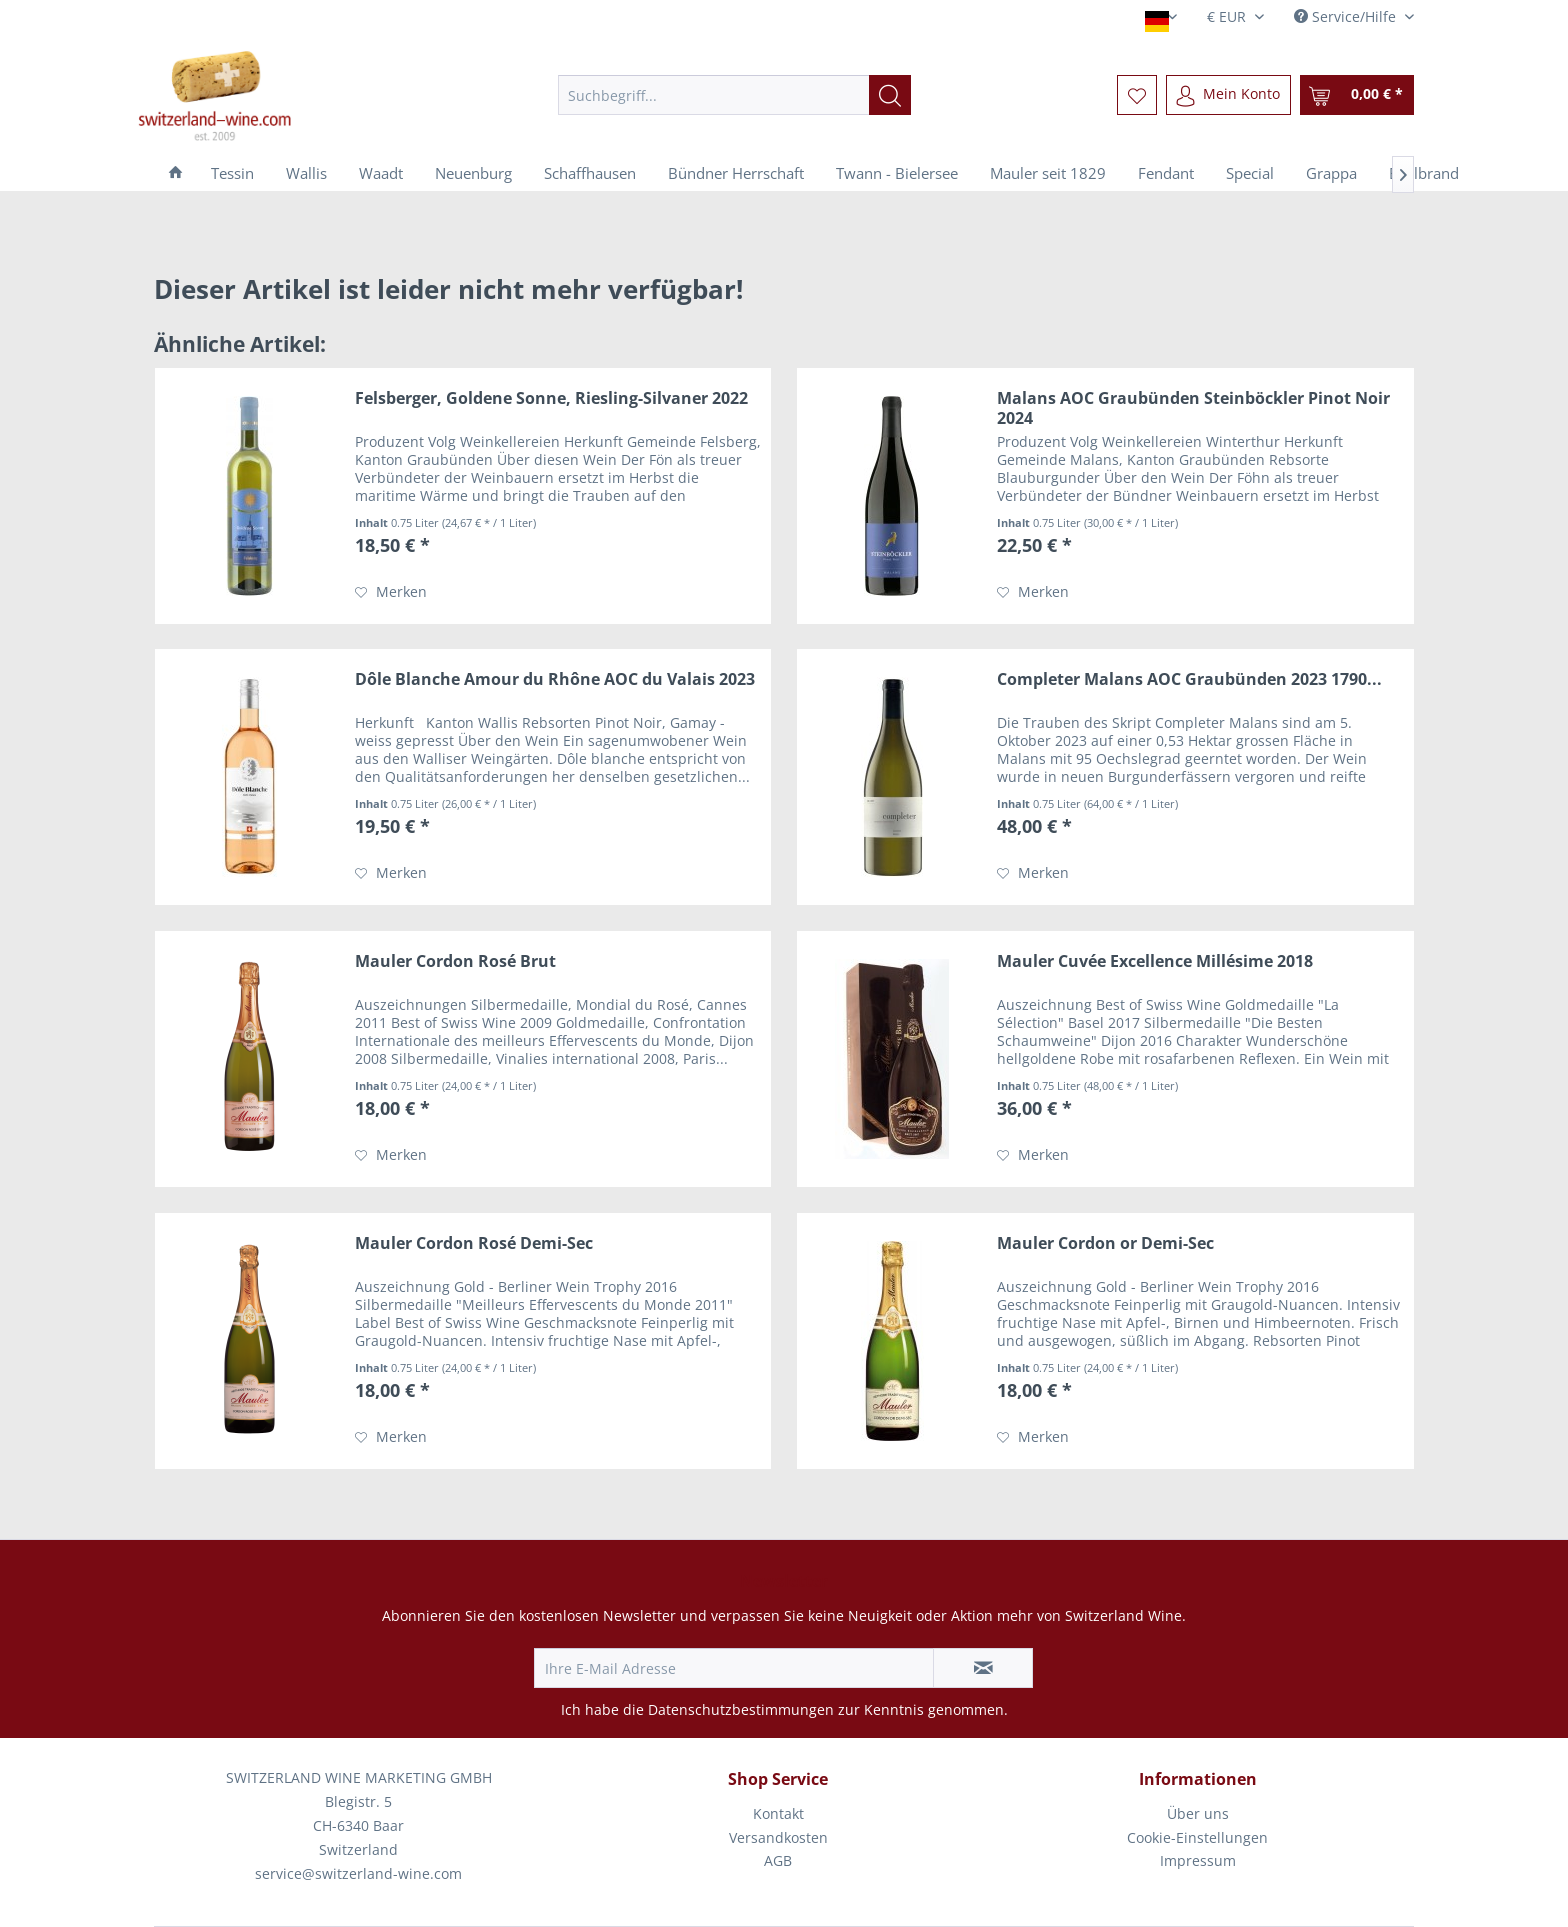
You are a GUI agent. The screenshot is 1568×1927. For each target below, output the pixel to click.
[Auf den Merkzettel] (391, 592)
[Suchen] (890, 95)
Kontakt (778, 1813)
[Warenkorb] (1357, 95)
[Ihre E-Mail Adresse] (734, 1668)
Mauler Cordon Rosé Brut (455, 961)
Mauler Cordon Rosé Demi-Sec (474, 1243)
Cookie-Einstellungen (1197, 1837)
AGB (778, 1860)
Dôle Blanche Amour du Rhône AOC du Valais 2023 (555, 679)
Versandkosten (778, 1837)
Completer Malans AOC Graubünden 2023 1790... (1189, 679)
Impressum (1198, 1860)
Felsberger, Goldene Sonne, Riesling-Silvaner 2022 (551, 398)
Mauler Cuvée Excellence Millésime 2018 (1155, 961)
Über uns (1198, 1813)
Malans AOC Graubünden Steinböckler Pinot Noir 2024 (1193, 408)
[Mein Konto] (1228, 95)
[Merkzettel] (1137, 95)
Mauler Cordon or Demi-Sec (1105, 1243)
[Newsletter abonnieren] (983, 1668)
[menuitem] (734, 95)
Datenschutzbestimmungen (741, 1709)
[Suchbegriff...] (734, 95)
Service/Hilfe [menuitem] (1347, 16)
